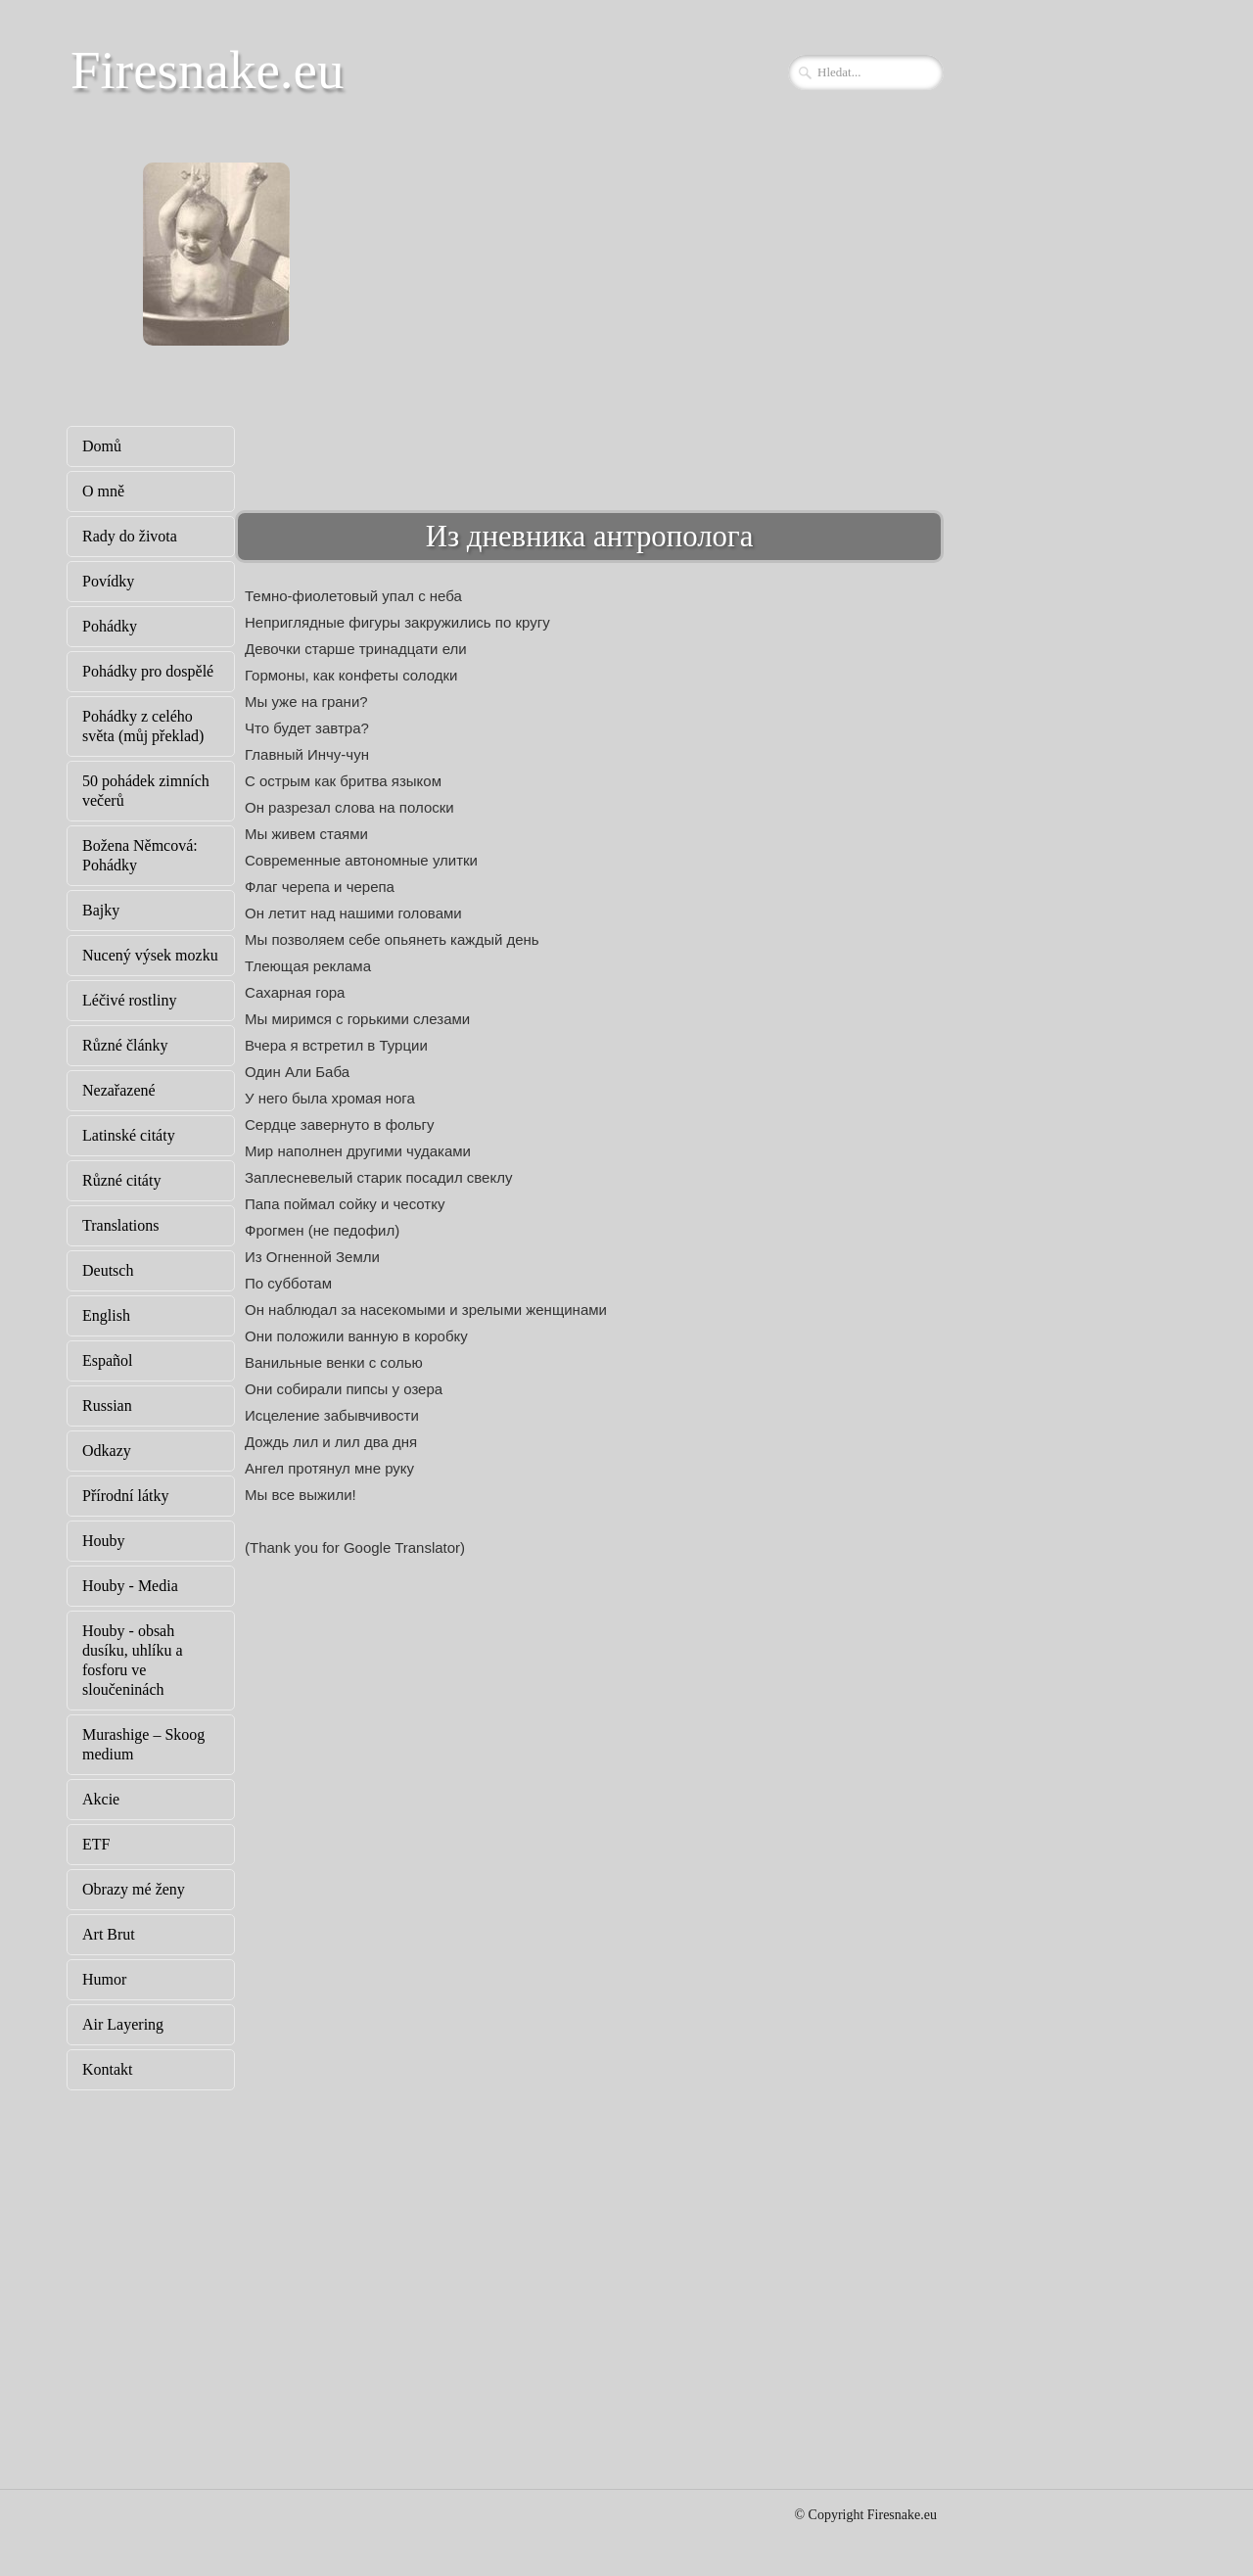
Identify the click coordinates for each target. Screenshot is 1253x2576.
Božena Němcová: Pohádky (140, 855)
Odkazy (106, 1450)
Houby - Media (130, 1585)
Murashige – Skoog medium (143, 1744)
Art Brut (108, 1934)
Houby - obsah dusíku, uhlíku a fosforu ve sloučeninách (132, 1660)
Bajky (100, 910)
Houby (103, 1540)
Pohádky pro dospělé (147, 671)
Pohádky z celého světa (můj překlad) (143, 726)
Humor (104, 1979)
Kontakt (107, 2069)
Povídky (108, 581)
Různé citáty (121, 1180)
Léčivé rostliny (129, 1000)
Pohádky (109, 626)
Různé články (125, 1045)
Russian (107, 1405)
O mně (103, 491)
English (106, 1315)
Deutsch (107, 1270)
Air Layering (122, 2024)
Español (107, 1360)
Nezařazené (119, 1090)
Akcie (100, 1799)
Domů (101, 446)
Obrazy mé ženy (133, 1889)
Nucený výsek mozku (150, 955)
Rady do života (129, 536)
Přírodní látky (125, 1495)
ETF (96, 1844)
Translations (121, 1225)
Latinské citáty (128, 1135)
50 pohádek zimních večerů (145, 791)
